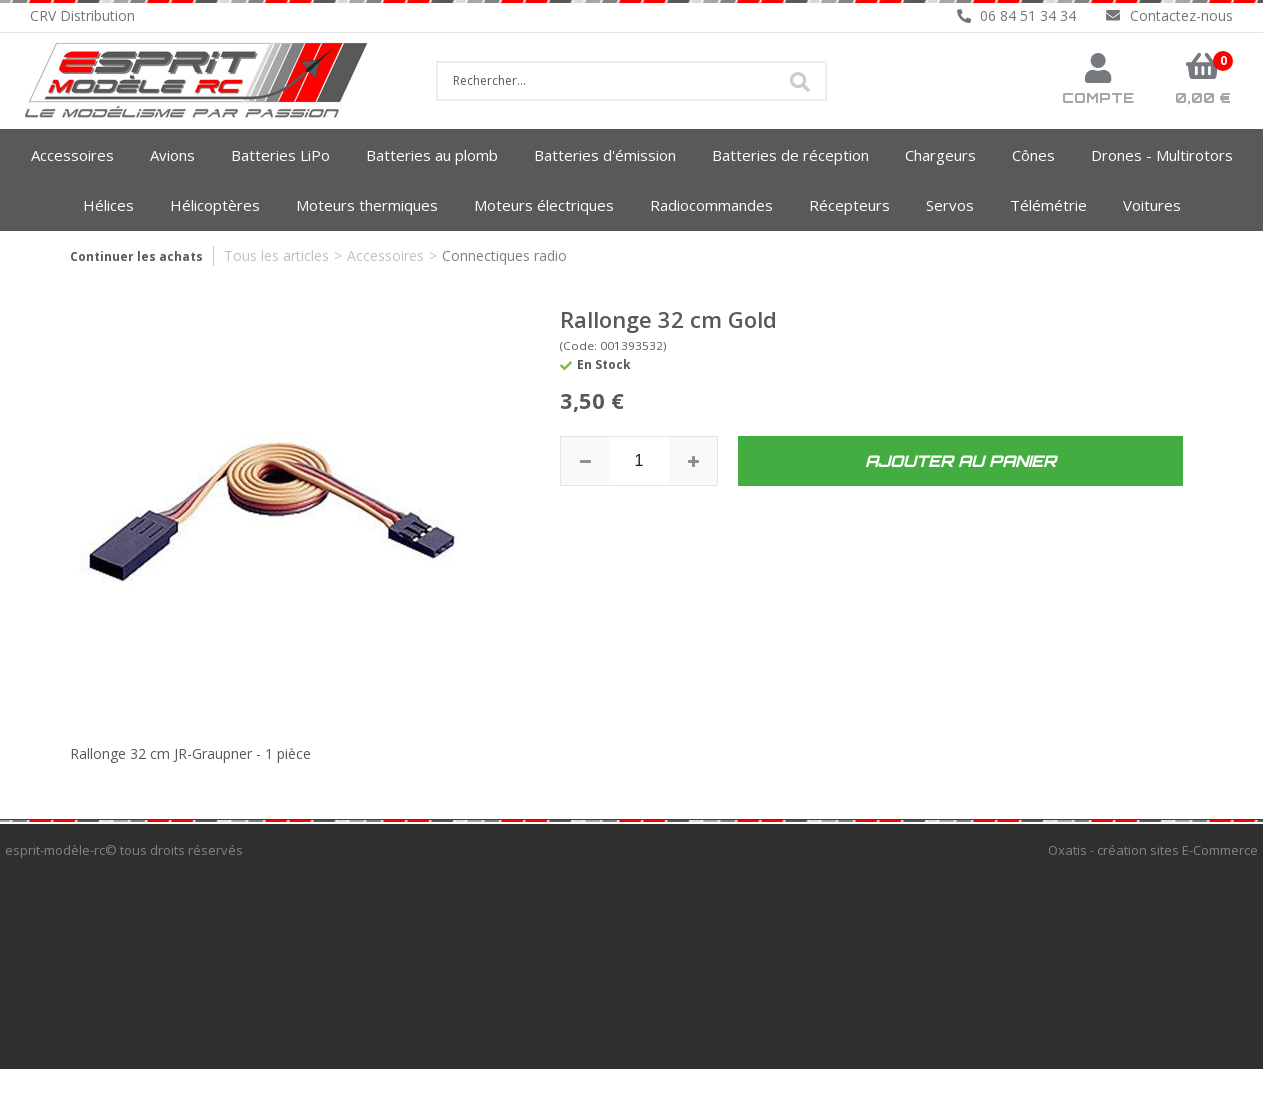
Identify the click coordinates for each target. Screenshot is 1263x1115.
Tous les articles (276, 255)
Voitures (1152, 205)
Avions (172, 155)
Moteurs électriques (544, 205)
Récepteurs (849, 205)
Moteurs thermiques (367, 205)
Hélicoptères (215, 205)
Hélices (108, 205)
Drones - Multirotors (1162, 155)
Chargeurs (940, 155)
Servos (950, 205)
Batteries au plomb (432, 155)
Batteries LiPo (280, 155)
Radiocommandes (711, 205)
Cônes (1033, 155)
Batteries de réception (790, 155)
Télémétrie (1048, 205)
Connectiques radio (504, 255)
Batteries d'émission (605, 155)
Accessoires (72, 155)
